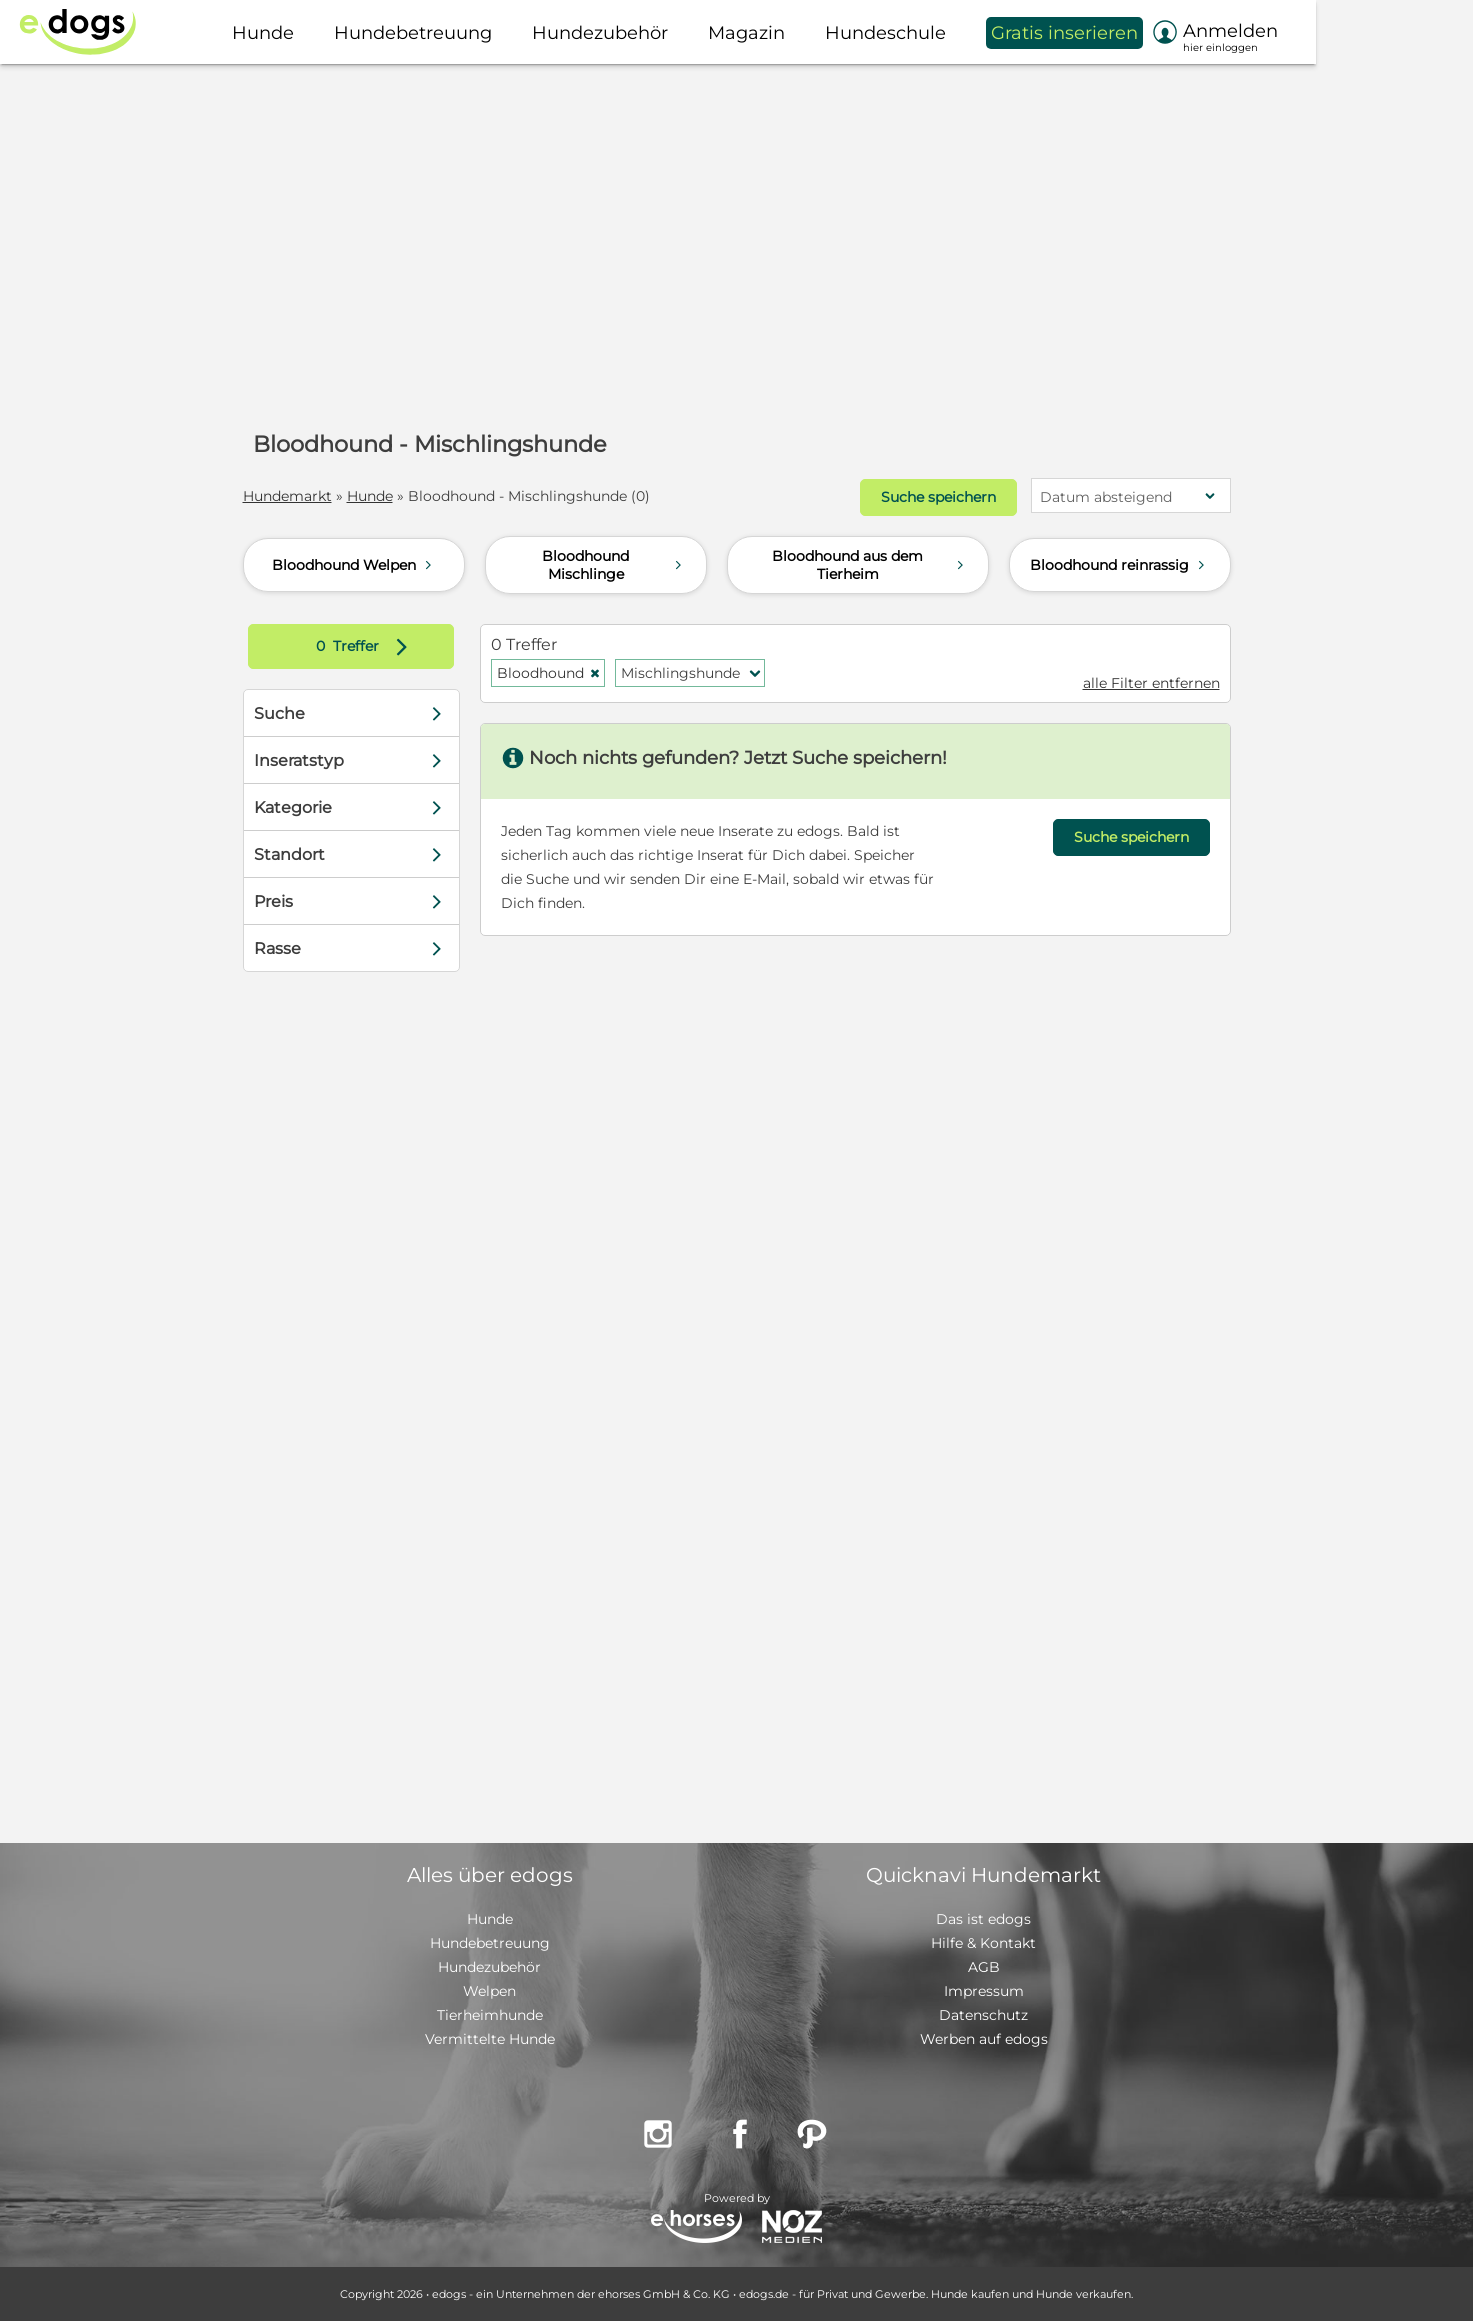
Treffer (366, 646)
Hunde (370, 496)
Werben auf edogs (984, 2039)
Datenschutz (983, 2015)
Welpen (489, 1991)
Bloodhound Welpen (354, 565)
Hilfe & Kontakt (983, 1943)
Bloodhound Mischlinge (614, 565)
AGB (984, 1967)
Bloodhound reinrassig (1119, 565)
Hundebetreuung (490, 1943)
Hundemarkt (287, 496)
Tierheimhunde (490, 2015)
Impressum (984, 1991)
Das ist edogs (983, 1919)
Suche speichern (938, 497)
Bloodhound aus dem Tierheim (870, 565)
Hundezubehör (489, 1967)
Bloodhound (549, 673)
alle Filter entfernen (1151, 683)
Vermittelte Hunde (490, 2039)
